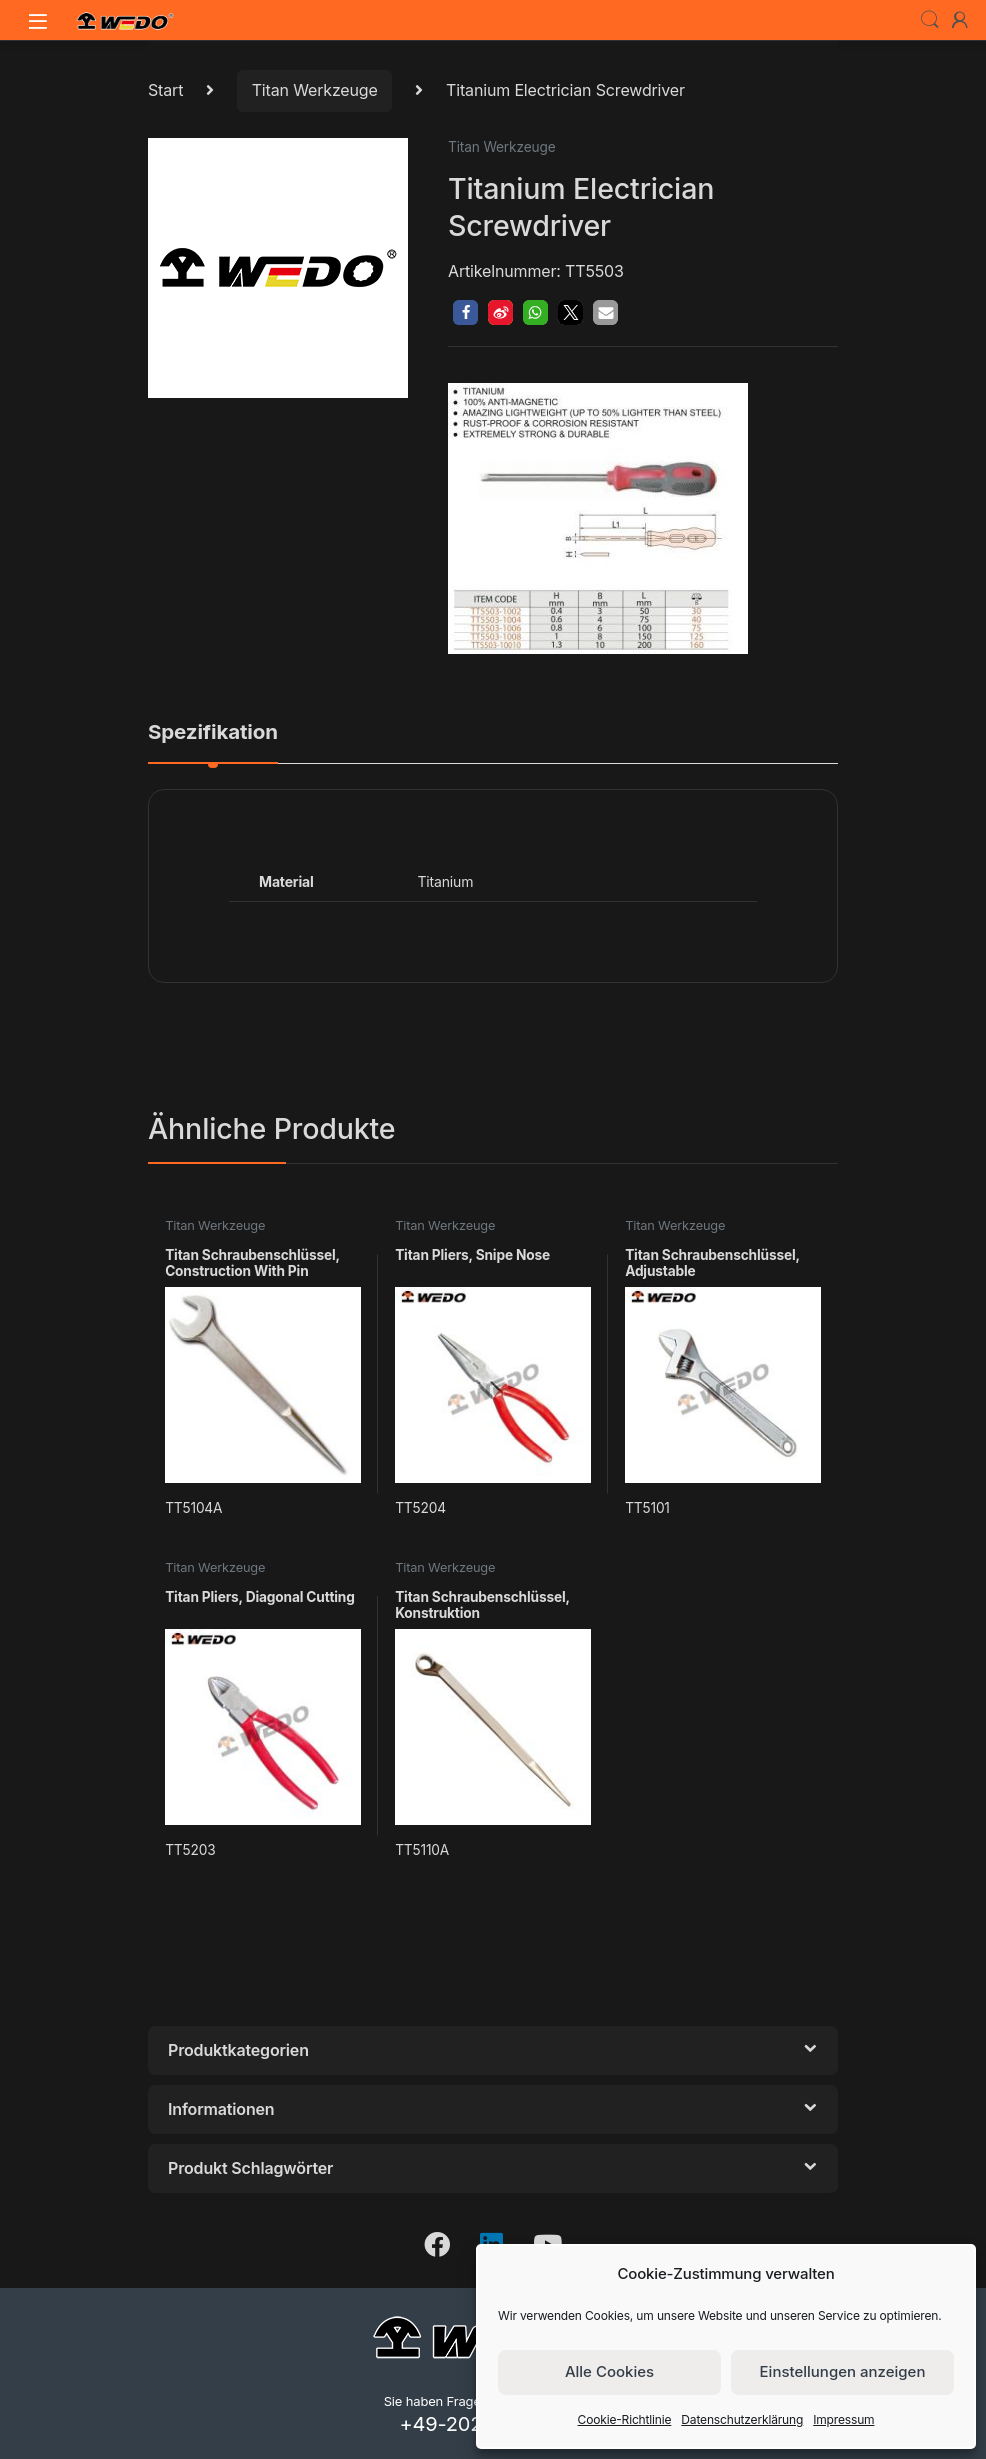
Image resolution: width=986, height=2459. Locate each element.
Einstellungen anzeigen (843, 2371)
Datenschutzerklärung (742, 2419)
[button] (465, 312)
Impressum (843, 2419)
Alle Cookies (609, 2371)
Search (930, 20)
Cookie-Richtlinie (625, 2419)
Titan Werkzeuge (315, 90)
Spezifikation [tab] (213, 733)
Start (165, 90)
